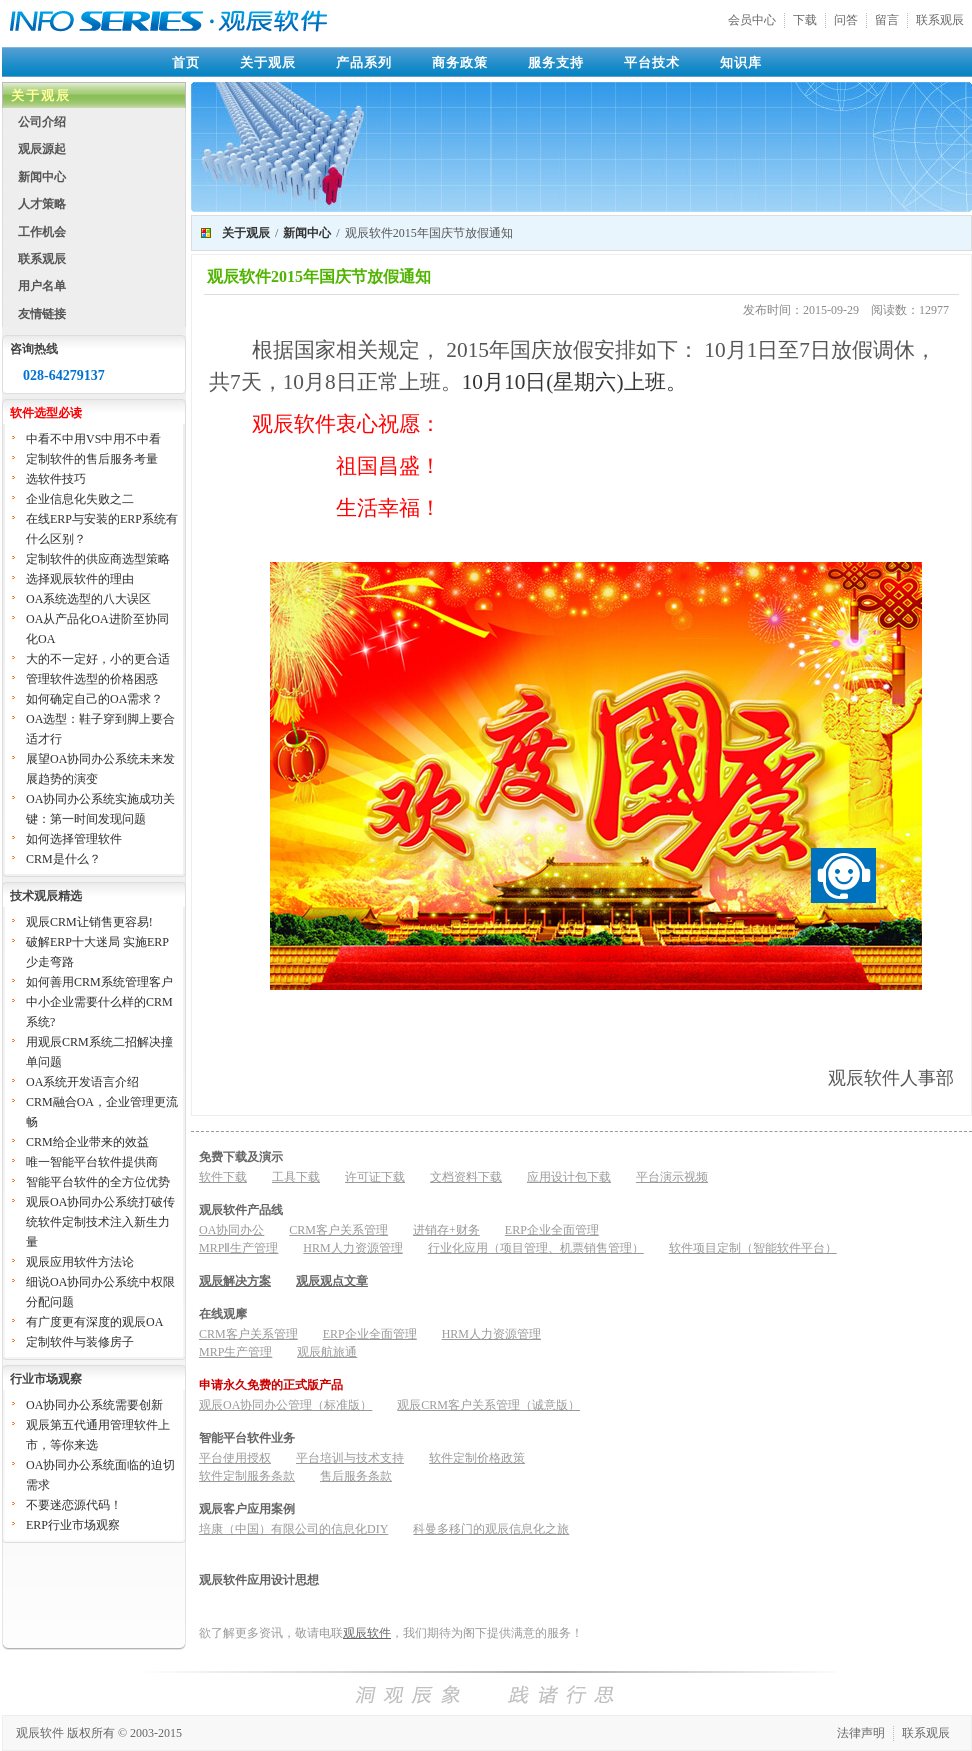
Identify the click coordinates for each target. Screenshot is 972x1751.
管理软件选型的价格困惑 (92, 679)
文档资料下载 (466, 1177)
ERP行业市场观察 (73, 1525)
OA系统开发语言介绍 (82, 1082)
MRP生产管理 (235, 1352)
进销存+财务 (446, 1230)
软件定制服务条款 (247, 1476)
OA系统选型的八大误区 (88, 599)
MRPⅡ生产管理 (238, 1248)
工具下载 (296, 1177)
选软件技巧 (56, 479)
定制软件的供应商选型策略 (98, 559)
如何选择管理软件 (74, 839)
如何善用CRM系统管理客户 (99, 982)
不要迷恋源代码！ (74, 1505)
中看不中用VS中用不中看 (93, 439)
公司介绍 (42, 122)
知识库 (741, 62)
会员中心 (752, 20)
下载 (805, 20)
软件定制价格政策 (477, 1458)
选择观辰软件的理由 (80, 579)
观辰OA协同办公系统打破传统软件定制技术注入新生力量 (100, 1222)
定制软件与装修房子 (80, 1342)
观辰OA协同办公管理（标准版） (285, 1405)
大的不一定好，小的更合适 (98, 659)
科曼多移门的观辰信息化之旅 (491, 1529)
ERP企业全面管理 (552, 1230)
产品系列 (364, 62)
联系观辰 (940, 20)
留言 (887, 20)
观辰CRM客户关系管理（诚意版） (488, 1405)
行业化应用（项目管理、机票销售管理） (536, 1248)
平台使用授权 (235, 1458)
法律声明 (861, 1733)
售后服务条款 (356, 1476)
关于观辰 (268, 62)
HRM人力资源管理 (352, 1248)
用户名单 (42, 286)
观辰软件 (367, 1633)
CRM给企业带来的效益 (87, 1142)
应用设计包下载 (569, 1177)
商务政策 (460, 62)
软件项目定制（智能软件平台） (753, 1248)
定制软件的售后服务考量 (92, 459)
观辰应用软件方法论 (80, 1262)
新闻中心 (42, 177)
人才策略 (42, 204)
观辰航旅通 (327, 1352)
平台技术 (652, 62)
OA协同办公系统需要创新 (94, 1405)
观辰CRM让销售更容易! (89, 922)
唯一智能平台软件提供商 (92, 1162)
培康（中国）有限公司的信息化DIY (293, 1529)
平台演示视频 (672, 1177)
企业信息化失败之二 (80, 499)
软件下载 (223, 1177)
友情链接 (42, 314)
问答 (846, 20)
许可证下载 (375, 1177)
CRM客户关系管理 (338, 1230)
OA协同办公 (231, 1230)
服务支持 (556, 62)
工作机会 (42, 232)
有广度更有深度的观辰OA (94, 1322)
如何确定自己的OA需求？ (94, 699)
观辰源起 (42, 149)
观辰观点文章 (332, 1281)
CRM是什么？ (63, 859)
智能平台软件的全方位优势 (98, 1182)
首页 (186, 62)
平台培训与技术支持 (350, 1458)
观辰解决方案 (235, 1281)
